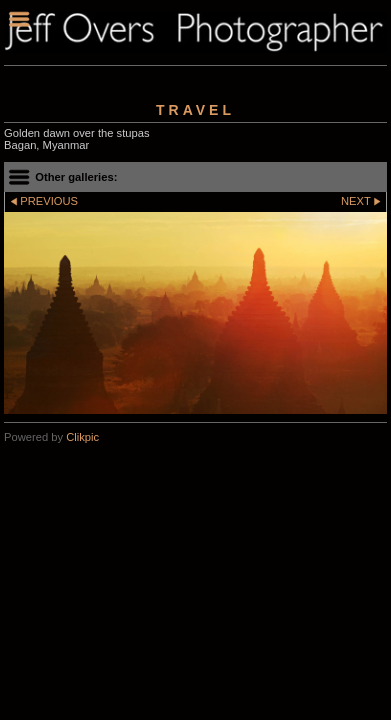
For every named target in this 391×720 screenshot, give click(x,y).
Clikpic (82, 437)
